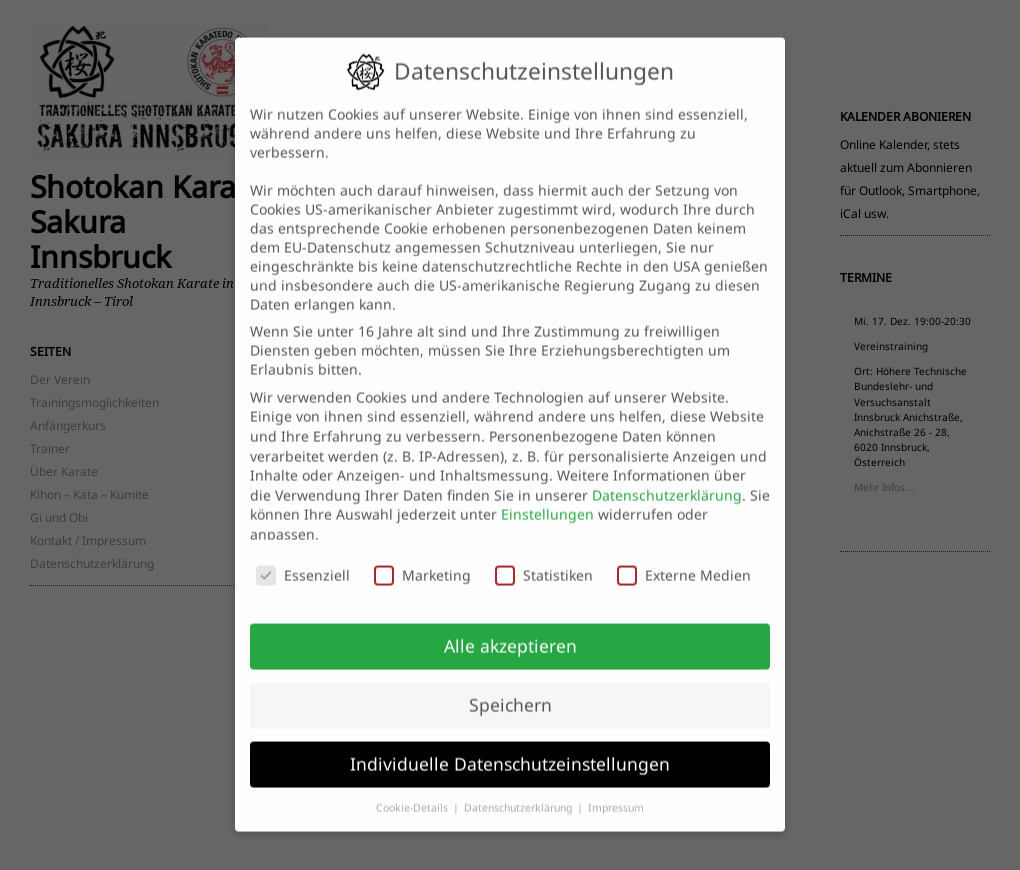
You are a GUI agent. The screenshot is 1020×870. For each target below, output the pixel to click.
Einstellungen (547, 498)
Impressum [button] (616, 792)
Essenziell (303, 559)
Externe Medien (684, 559)
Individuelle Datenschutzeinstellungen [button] (510, 748)
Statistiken (544, 559)
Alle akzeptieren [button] (510, 630)
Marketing (422, 559)
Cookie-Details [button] (413, 792)
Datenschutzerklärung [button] (519, 792)
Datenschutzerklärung (667, 479)
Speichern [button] (510, 689)
